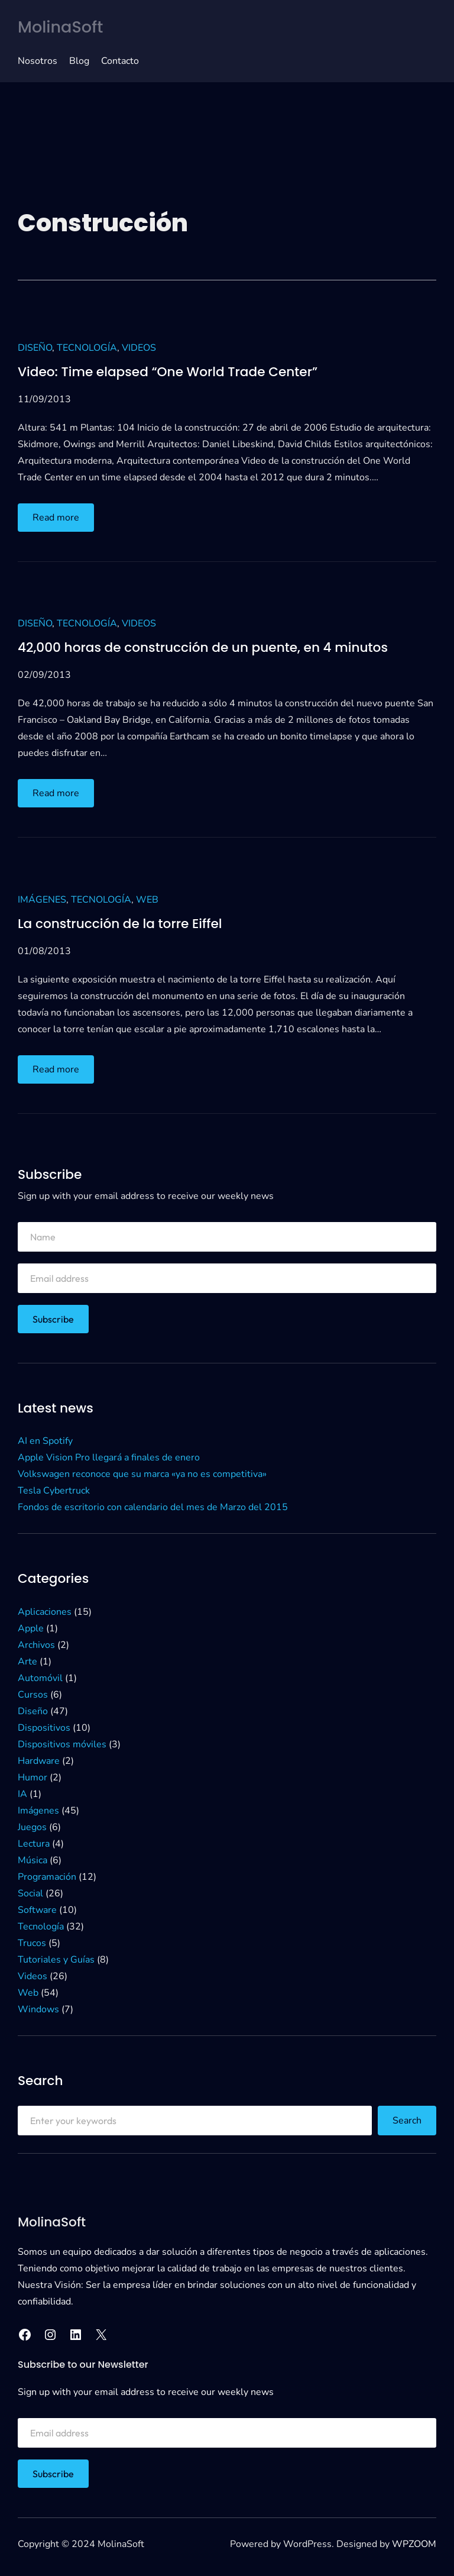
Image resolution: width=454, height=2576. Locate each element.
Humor (32, 1777)
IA (22, 1794)
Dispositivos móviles (62, 1744)
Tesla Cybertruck (54, 1490)
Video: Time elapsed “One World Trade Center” (167, 372)
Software (37, 1909)
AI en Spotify (45, 1440)
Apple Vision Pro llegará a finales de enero (109, 1457)
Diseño (35, 347)
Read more (61, 520)
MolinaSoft (60, 27)
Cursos (33, 1694)
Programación (47, 1876)
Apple (31, 1628)
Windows (38, 2009)
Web (147, 899)
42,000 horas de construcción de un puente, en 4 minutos (203, 648)
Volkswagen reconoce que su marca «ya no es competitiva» (142, 1474)
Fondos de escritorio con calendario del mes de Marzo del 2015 (153, 1507)
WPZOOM (414, 2544)
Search (407, 2120)
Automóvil (40, 1678)
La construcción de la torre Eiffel (120, 924)
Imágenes (42, 899)
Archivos (36, 1644)
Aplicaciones (45, 1611)
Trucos (32, 1943)
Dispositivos (44, 1727)
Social (30, 1893)
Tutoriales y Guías (56, 1959)
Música (32, 1860)
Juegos (32, 1827)
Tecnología (87, 347)
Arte (27, 1661)
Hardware (39, 1760)
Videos (139, 347)
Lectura (34, 1843)
